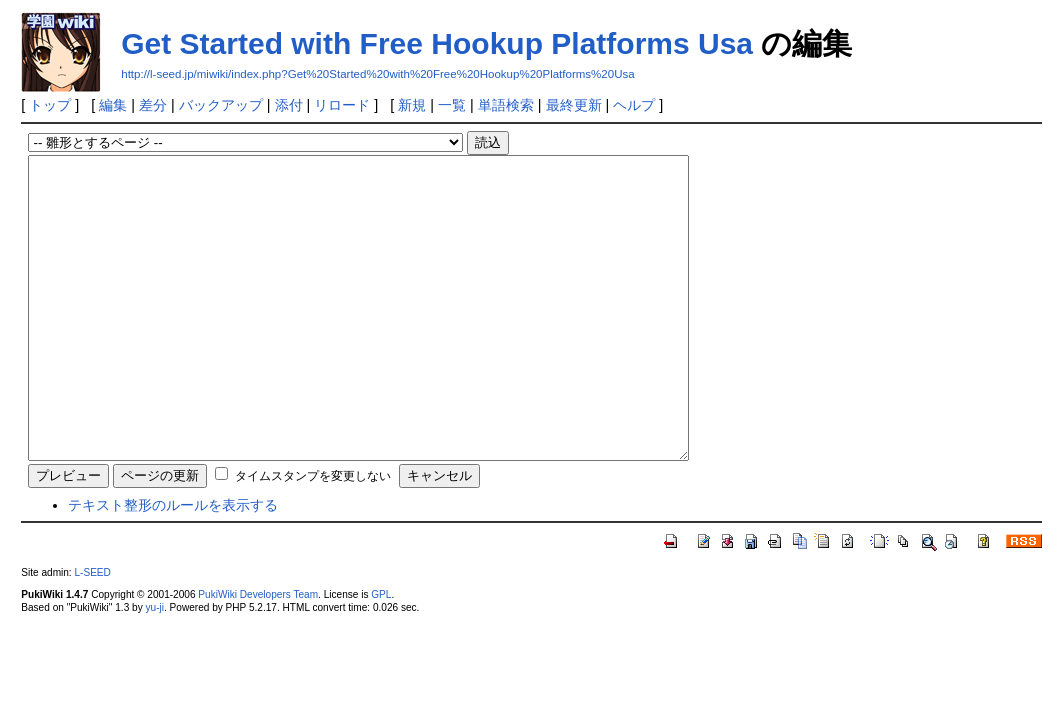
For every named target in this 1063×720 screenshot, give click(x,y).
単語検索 (506, 105)
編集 (113, 105)
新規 (412, 105)
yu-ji (154, 667)
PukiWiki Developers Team (258, 654)
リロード (342, 105)
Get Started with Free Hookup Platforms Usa (437, 43)
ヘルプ (634, 105)
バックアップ (221, 105)
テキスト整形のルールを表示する (173, 565)
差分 (153, 105)
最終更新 (574, 105)
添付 (289, 105)
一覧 (452, 105)
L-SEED (92, 632)
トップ (50, 105)
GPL (381, 654)
